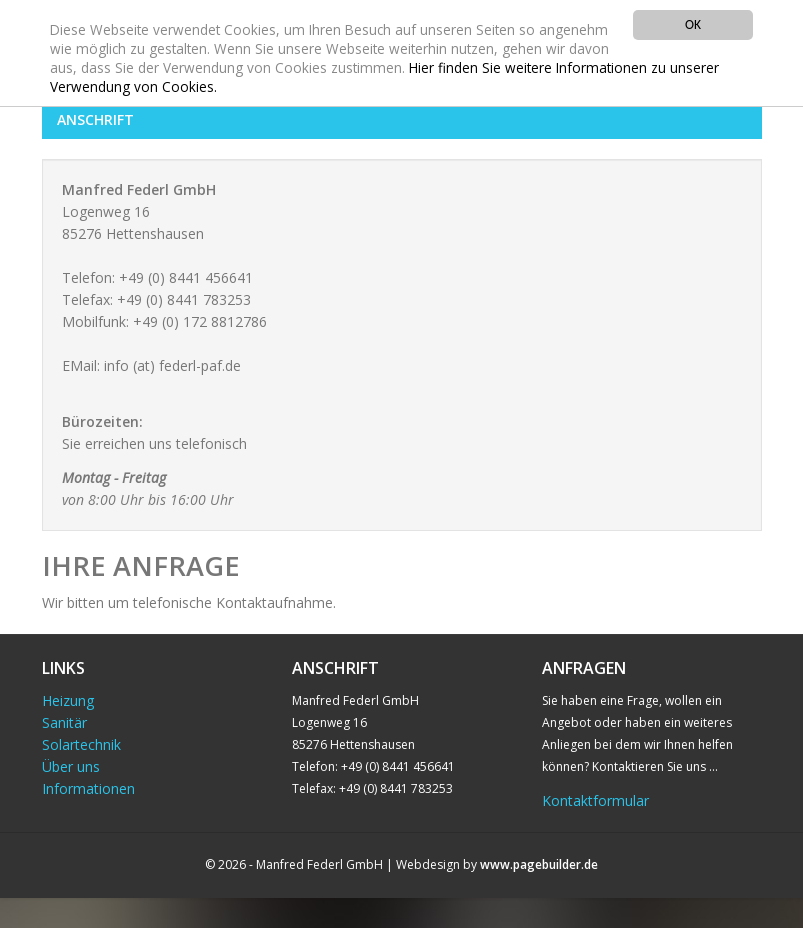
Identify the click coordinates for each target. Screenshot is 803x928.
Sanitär (64, 722)
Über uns (71, 766)
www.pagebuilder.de (539, 864)
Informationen (88, 788)
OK (693, 24)
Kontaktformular (595, 800)
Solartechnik (81, 744)
